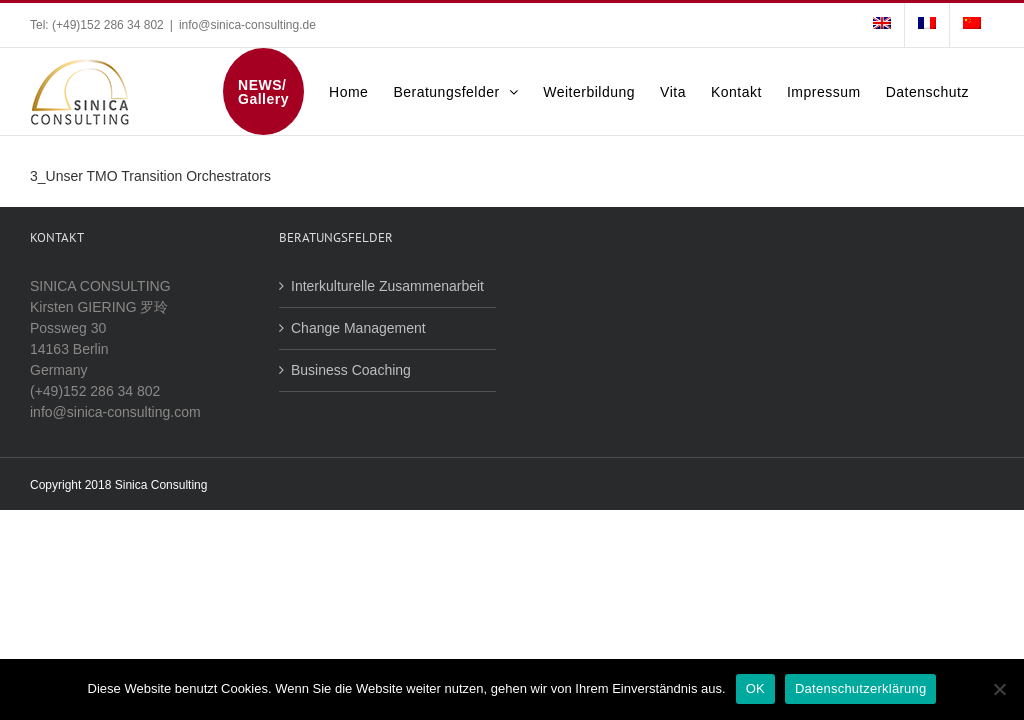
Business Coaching (351, 370)
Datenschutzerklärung (860, 688)
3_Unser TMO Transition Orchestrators (150, 176)
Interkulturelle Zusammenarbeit (387, 286)
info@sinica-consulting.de (247, 25)
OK (755, 688)
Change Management (358, 328)
